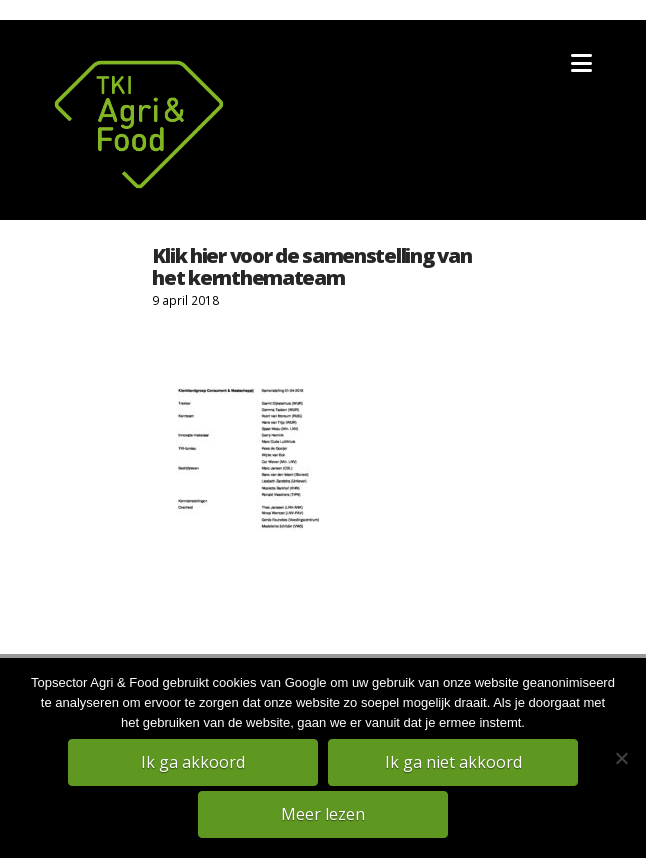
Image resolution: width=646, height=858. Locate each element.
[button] (581, 63)
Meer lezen (323, 814)
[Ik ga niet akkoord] (621, 758)
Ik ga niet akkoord (453, 762)
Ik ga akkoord (193, 762)
